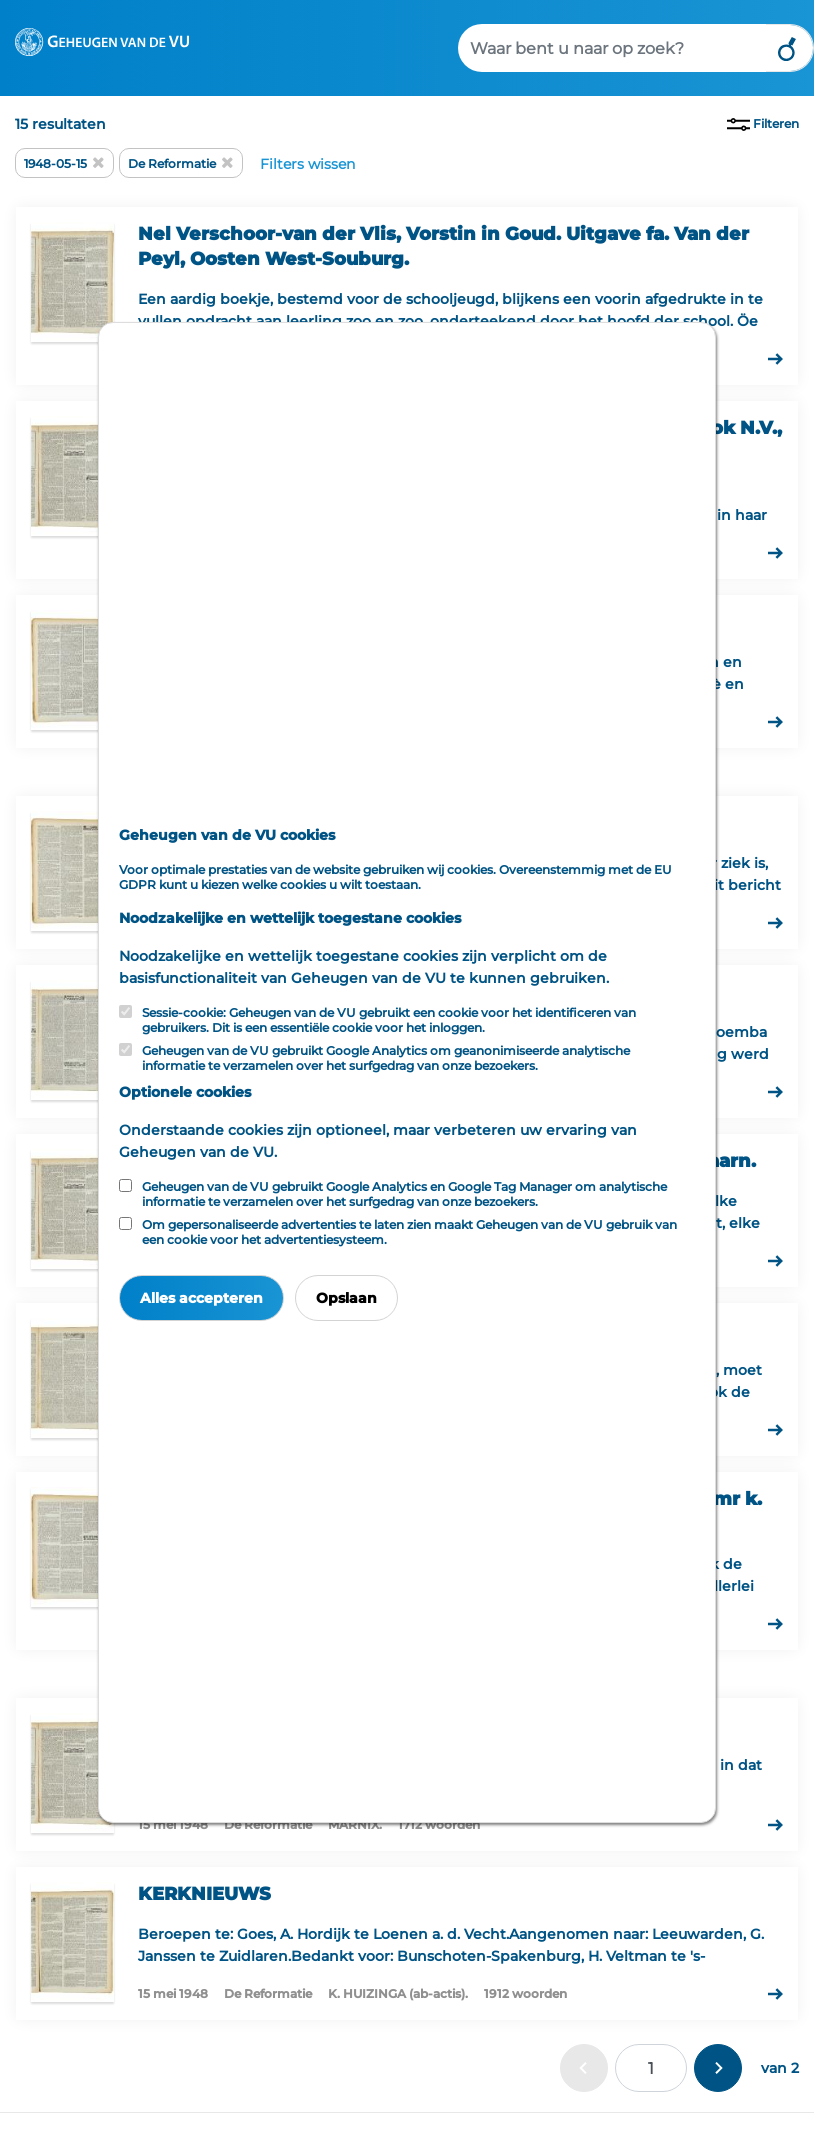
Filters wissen (307, 164)
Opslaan (346, 1298)
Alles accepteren (201, 1298)
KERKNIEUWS (204, 1894)
